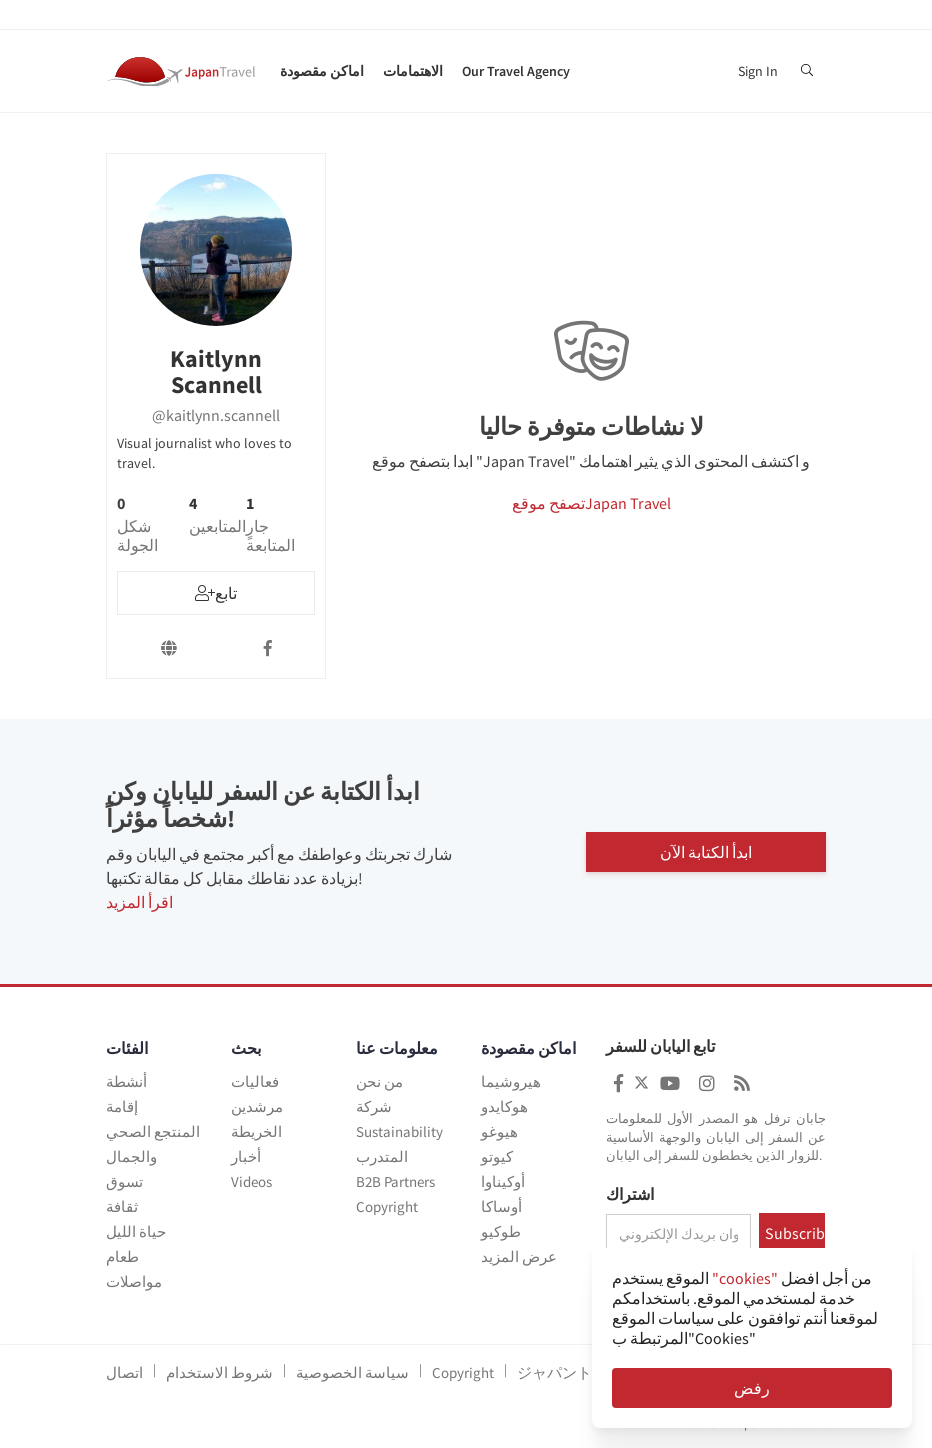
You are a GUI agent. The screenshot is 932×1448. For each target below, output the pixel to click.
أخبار (246, 1156)
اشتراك (630, 1195)
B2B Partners (395, 1181)
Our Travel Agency (516, 71)
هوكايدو (504, 1106)
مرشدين (257, 1106)
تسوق (124, 1181)
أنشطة (126, 1081)
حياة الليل (136, 1231)
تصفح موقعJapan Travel (591, 503)
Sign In (758, 71)
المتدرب (382, 1156)
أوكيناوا (503, 1181)
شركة (374, 1106)
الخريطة (256, 1131)
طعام (122, 1256)
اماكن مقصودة (322, 71)
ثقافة (122, 1206)
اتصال (124, 1372)
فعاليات (255, 1081)
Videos (251, 1181)
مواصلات (134, 1281)
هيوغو (499, 1131)
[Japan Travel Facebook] (618, 1083)
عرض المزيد (519, 1256)
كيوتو (497, 1156)
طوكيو (501, 1231)
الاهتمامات (413, 71)
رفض (752, 1388)
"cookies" (745, 1278)
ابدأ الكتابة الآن (706, 852)
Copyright (387, 1206)
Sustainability (399, 1131)
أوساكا (501, 1206)
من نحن (379, 1081)
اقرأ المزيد (139, 902)
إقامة (122, 1106)
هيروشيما (511, 1081)
